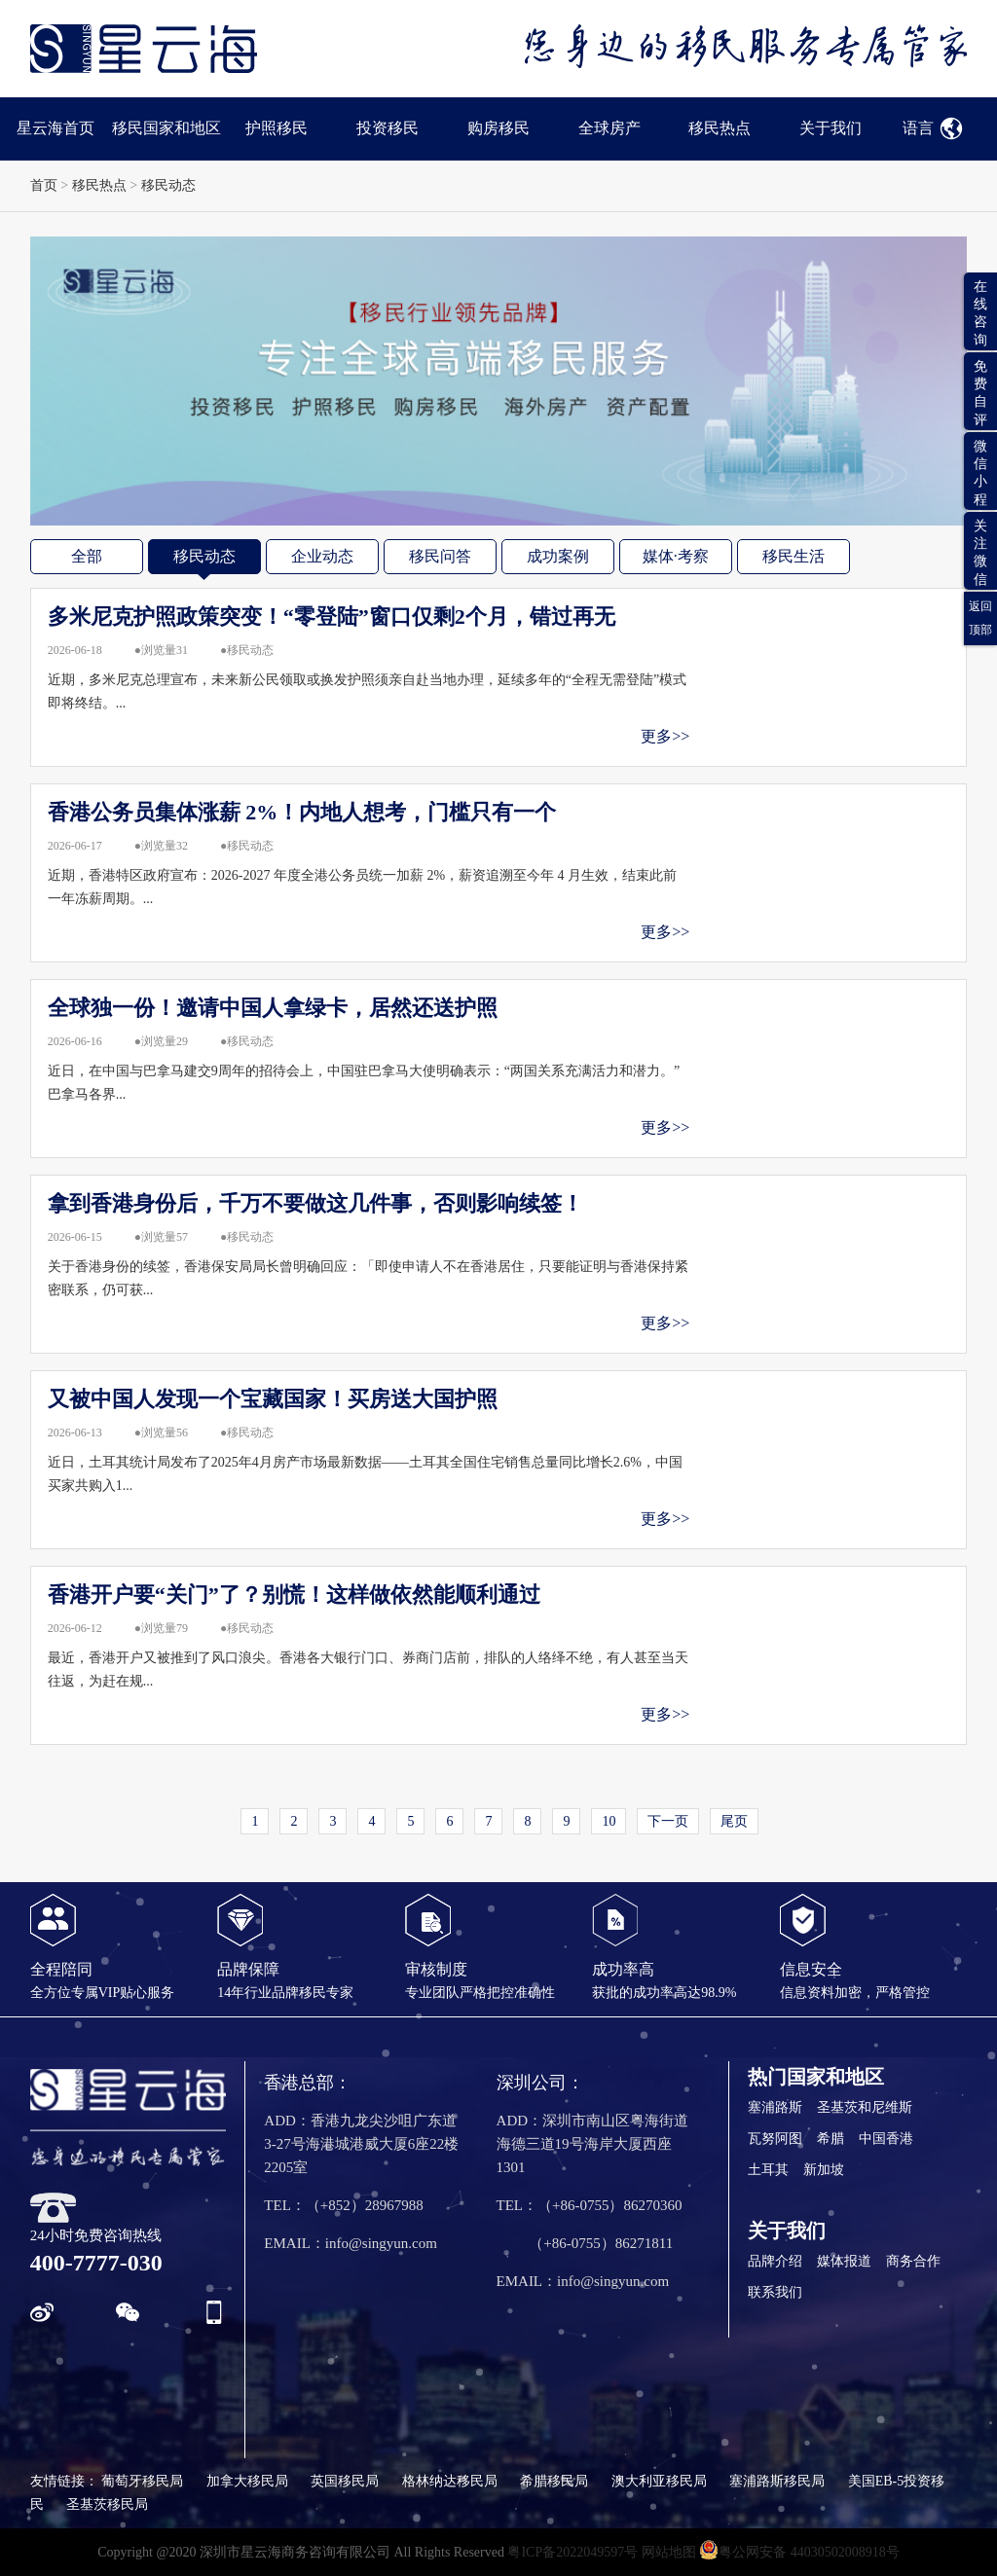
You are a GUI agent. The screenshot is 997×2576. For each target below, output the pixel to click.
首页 (43, 185)
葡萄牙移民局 (142, 2481)
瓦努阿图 (775, 2138)
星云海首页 (55, 128)
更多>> (665, 736)
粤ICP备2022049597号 (572, 2552)
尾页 (734, 1821)
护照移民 (276, 128)
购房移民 (498, 128)
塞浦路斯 (775, 2107)
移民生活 (793, 556)
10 (608, 1821)
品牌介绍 (775, 2261)
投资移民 (387, 128)
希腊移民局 (554, 2481)
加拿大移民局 (247, 2481)
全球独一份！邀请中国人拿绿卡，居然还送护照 (273, 1008)
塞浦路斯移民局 (777, 2481)
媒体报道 (844, 2261)
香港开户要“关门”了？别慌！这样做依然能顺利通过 (294, 1594)
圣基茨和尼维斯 (864, 2107)
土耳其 (768, 2169)
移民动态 (168, 185)
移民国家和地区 (166, 128)
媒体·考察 (676, 556)
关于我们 (830, 128)
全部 (86, 556)
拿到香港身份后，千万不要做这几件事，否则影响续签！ (315, 1203)
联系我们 (775, 2292)
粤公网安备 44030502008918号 (799, 2549)
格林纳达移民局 (450, 2481)
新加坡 (823, 2169)
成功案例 (558, 556)
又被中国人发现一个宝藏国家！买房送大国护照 (273, 1399)
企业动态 (322, 556)
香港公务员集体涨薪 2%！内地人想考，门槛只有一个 (302, 812)
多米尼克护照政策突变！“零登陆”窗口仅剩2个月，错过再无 (331, 616)
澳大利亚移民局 (659, 2481)
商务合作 (913, 2261)
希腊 (830, 2138)
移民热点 (719, 128)
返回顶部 (980, 617)
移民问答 (440, 556)
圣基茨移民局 (107, 2504)
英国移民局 (345, 2481)
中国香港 (886, 2138)
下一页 (667, 1821)
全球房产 (609, 128)
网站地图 (669, 2552)
